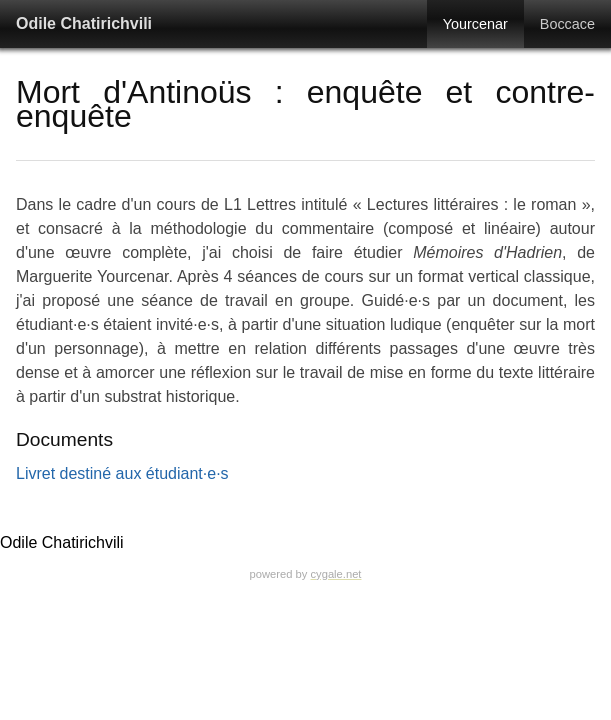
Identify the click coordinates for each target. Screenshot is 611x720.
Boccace (567, 24)
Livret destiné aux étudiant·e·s (122, 473)
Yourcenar (475, 24)
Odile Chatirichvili (84, 23)
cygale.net (335, 574)
